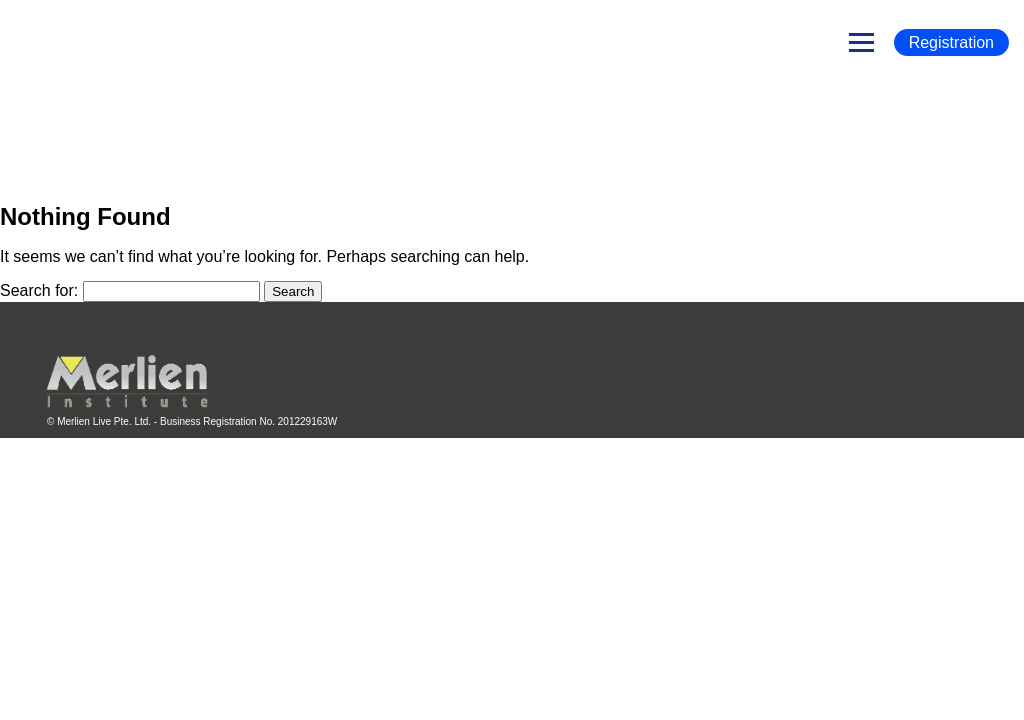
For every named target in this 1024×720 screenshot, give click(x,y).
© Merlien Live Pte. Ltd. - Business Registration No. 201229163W (192, 421)
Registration (951, 42)
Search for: (39, 290)
